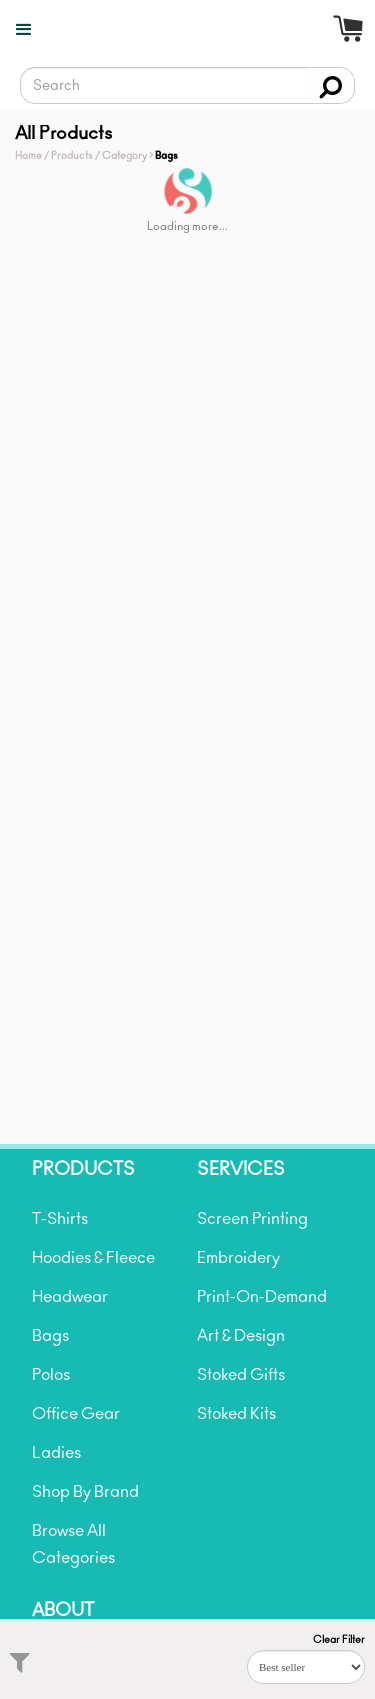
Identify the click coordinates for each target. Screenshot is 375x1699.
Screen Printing (252, 1219)
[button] (18, 30)
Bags (50, 1336)
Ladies (56, 1453)
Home (28, 156)
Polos (51, 1375)
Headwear (70, 1297)
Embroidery (238, 1258)
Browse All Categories (73, 1544)
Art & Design (241, 1336)
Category (124, 156)
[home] (196, 45)
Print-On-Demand (262, 1297)
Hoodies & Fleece (93, 1258)
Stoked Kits (236, 1414)
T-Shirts (60, 1219)
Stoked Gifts (241, 1375)
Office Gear (76, 1414)
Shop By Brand (85, 1492)
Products (72, 156)
